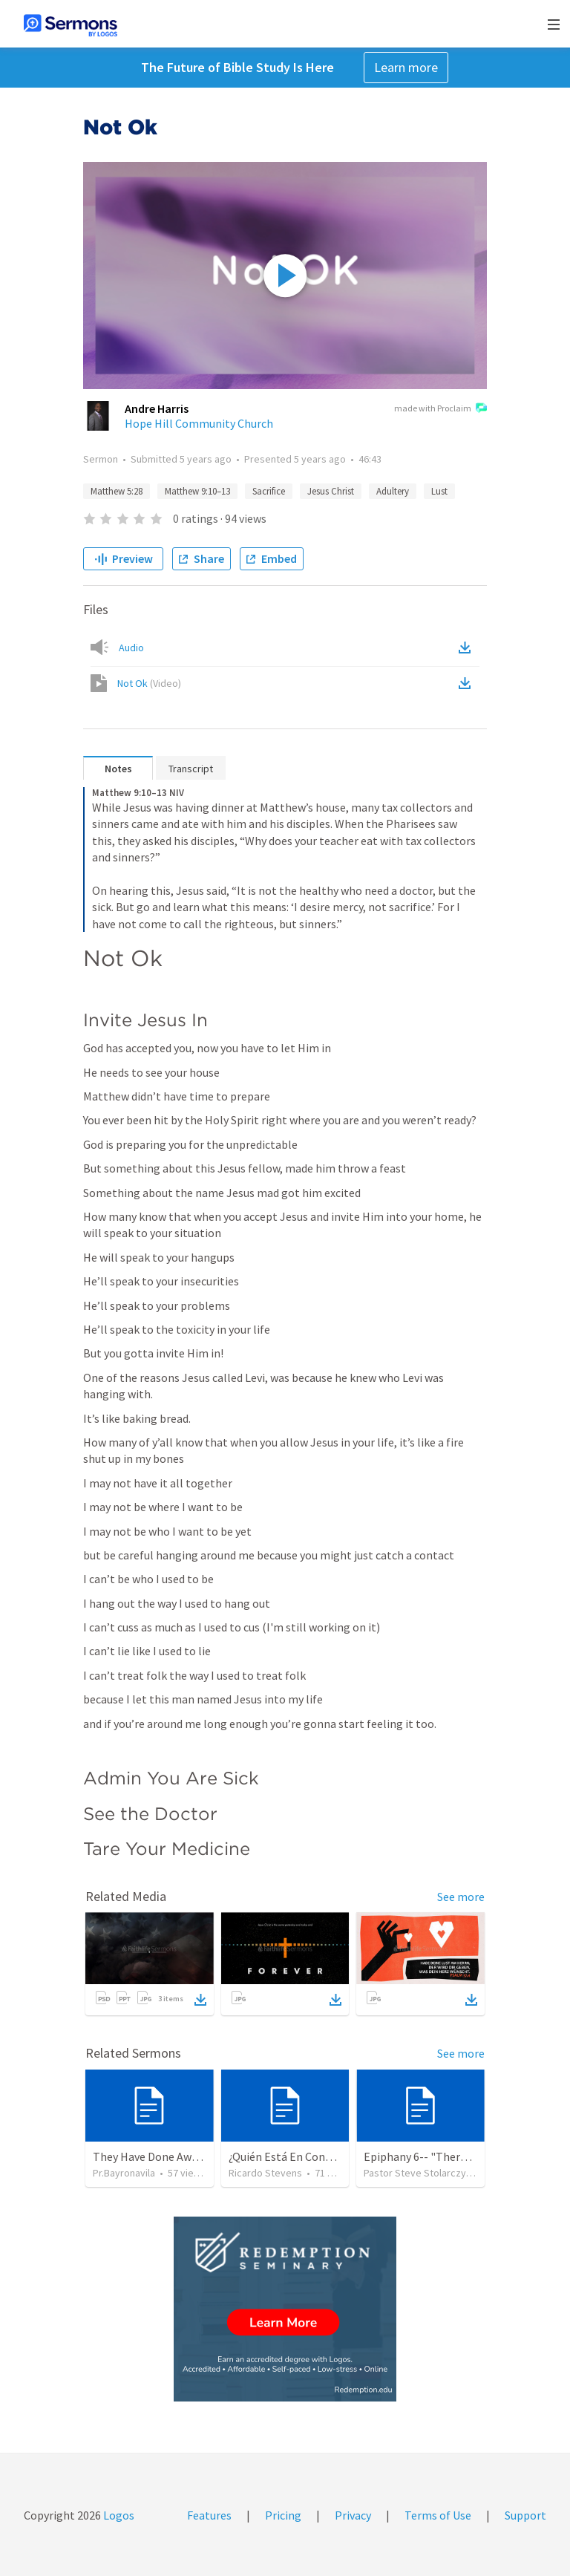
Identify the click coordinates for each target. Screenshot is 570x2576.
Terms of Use (437, 2515)
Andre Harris (157, 408)
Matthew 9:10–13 (197, 491)
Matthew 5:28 (116, 491)
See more (461, 1896)
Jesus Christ (330, 491)
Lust (439, 491)
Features (209, 2515)
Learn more (406, 67)
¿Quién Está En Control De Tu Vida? (316, 2156)
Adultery (392, 491)
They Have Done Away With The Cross (187, 2156)
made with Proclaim (440, 409)
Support (525, 2515)
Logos (117, 2515)
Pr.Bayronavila (124, 2172)
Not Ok (149, 683)
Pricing (283, 2515)
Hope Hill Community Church (199, 423)
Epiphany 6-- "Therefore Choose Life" (459, 2156)
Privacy (353, 2515)
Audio (131, 647)
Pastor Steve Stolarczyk (417, 2172)
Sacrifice (268, 491)
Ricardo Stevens (265, 2172)
